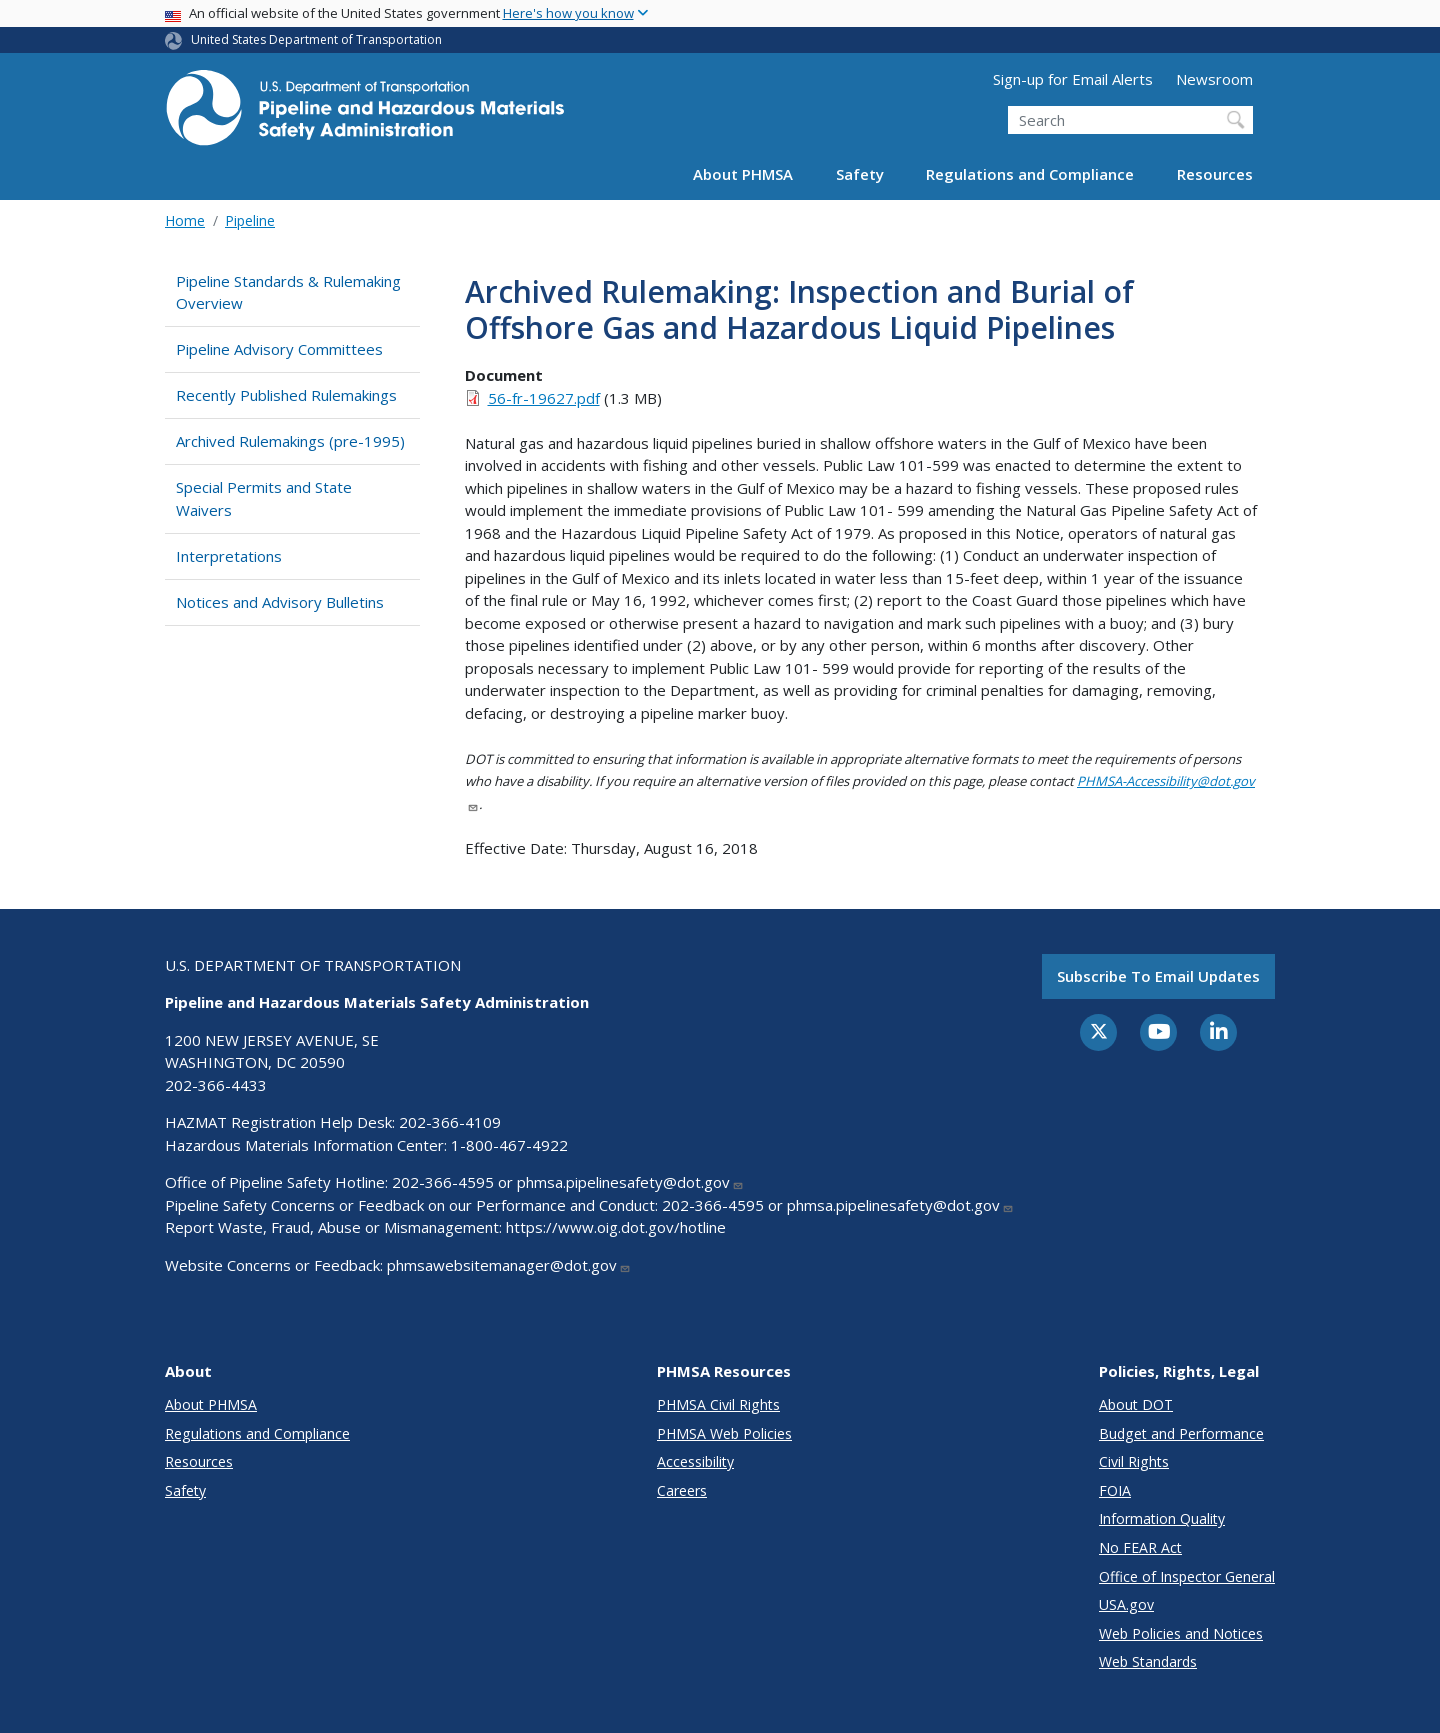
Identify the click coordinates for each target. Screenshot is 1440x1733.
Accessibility (695, 1461)
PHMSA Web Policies (724, 1433)
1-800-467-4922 (509, 1145)
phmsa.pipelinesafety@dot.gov (630, 1182)
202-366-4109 (450, 1122)
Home (185, 220)
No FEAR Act (1140, 1547)
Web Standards (1148, 1661)
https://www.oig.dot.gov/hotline (616, 1227)
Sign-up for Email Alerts (1073, 79)
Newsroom (1214, 79)
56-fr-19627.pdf (544, 398)
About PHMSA (743, 174)
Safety (860, 174)
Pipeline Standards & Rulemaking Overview (288, 292)
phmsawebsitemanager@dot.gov (509, 1265)
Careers (682, 1490)
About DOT (1136, 1404)
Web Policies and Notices (1181, 1633)
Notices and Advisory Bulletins (280, 602)
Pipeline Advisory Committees (279, 349)
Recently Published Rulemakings (286, 395)
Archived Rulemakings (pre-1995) (290, 441)
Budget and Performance (1181, 1433)
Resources (1215, 174)
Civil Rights (1134, 1461)
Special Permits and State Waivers (264, 498)
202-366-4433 (216, 1085)
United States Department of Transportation (316, 39)
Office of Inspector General (1187, 1576)
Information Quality (1162, 1518)
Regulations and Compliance (1030, 174)
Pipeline (250, 220)
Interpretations (229, 556)
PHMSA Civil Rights (718, 1404)
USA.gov (1126, 1604)
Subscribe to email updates (1158, 976)
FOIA (1115, 1490)
